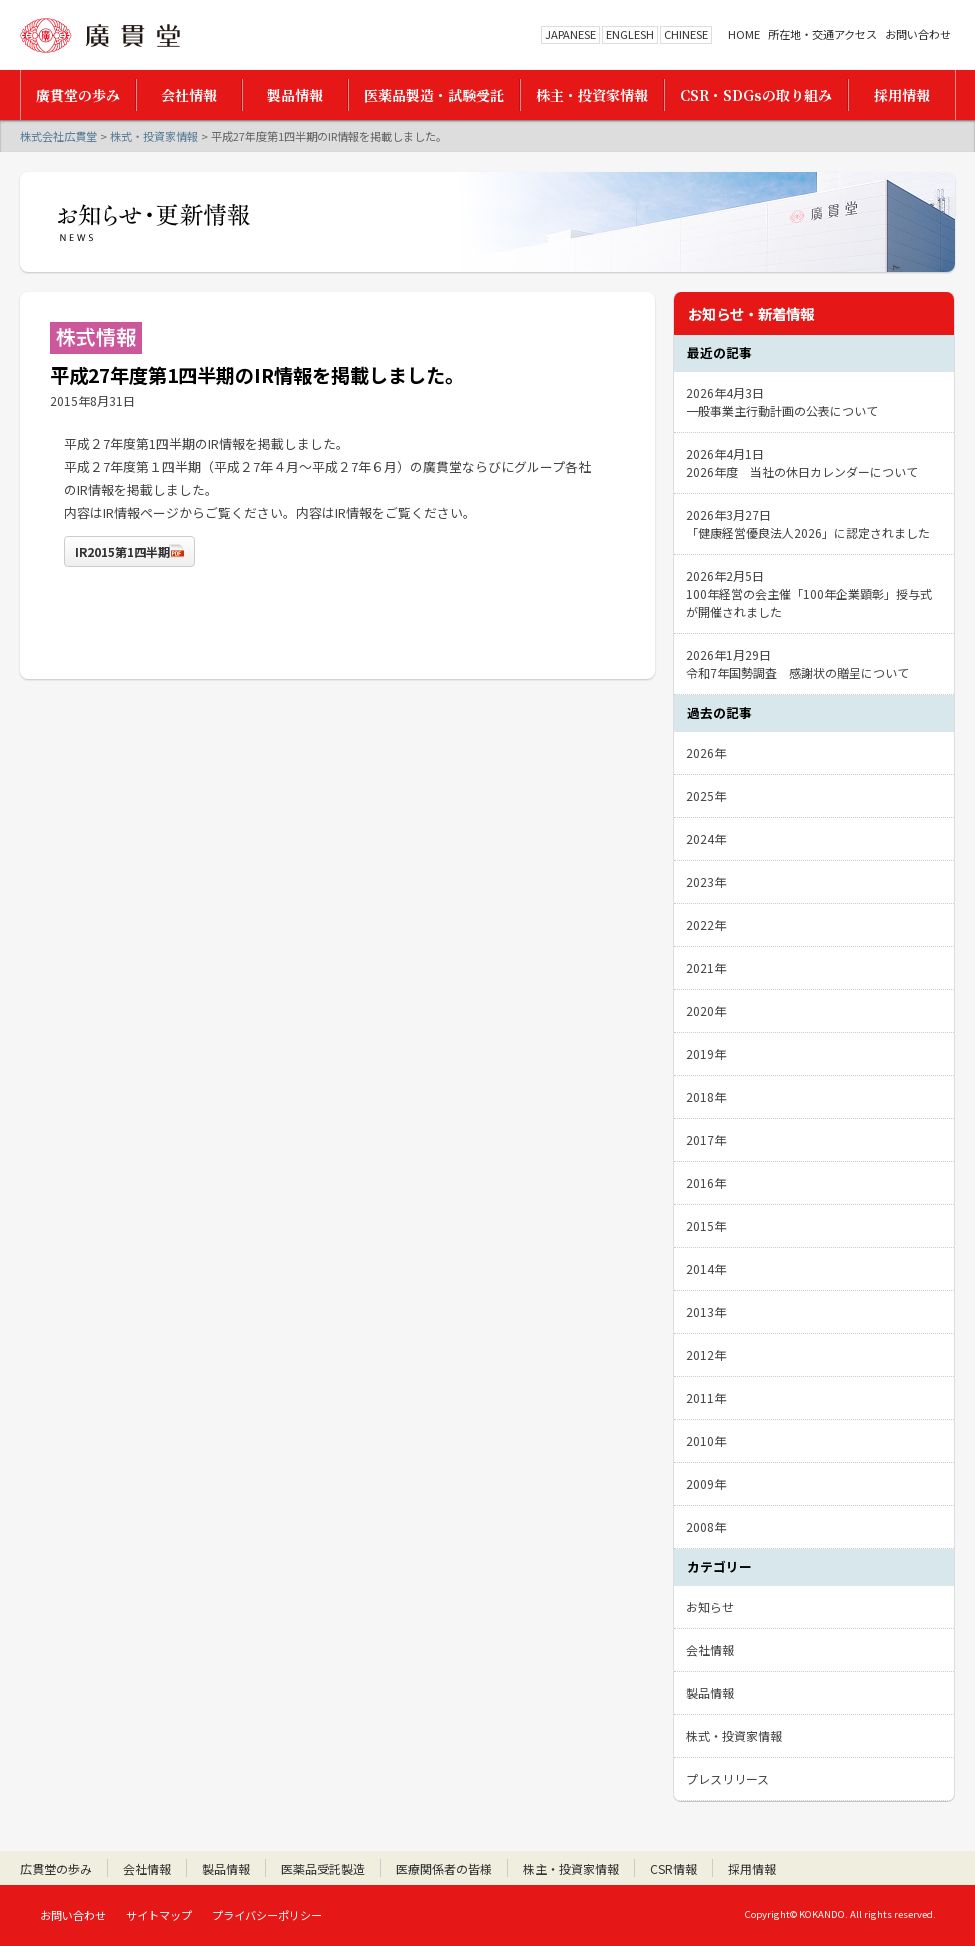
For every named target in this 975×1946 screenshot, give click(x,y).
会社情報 (710, 1649)
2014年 (706, 1268)
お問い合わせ (918, 34)
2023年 (706, 881)
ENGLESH (630, 34)
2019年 (706, 1053)
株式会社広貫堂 (100, 35)
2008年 (706, 1526)
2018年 (706, 1096)
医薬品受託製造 (323, 1868)
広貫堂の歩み (56, 1868)
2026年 (706, 752)
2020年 (706, 1010)
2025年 (706, 795)
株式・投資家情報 (154, 136)
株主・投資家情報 (571, 1868)
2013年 (706, 1311)
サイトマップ (159, 1915)
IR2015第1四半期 (122, 551)
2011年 (706, 1397)
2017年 (706, 1139)
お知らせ (710, 1606)
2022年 (706, 924)
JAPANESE (570, 34)
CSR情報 (673, 1868)
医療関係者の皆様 (444, 1868)
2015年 (706, 1225)
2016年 (706, 1182)
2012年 (706, 1354)
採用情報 (752, 1868)
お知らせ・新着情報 (751, 313)
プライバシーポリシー (267, 1915)
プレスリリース (727, 1778)
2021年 (706, 967)
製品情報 (710, 1692)
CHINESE (686, 34)
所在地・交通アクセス (822, 34)
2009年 (706, 1483)
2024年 (706, 838)
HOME (744, 34)
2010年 (706, 1440)
